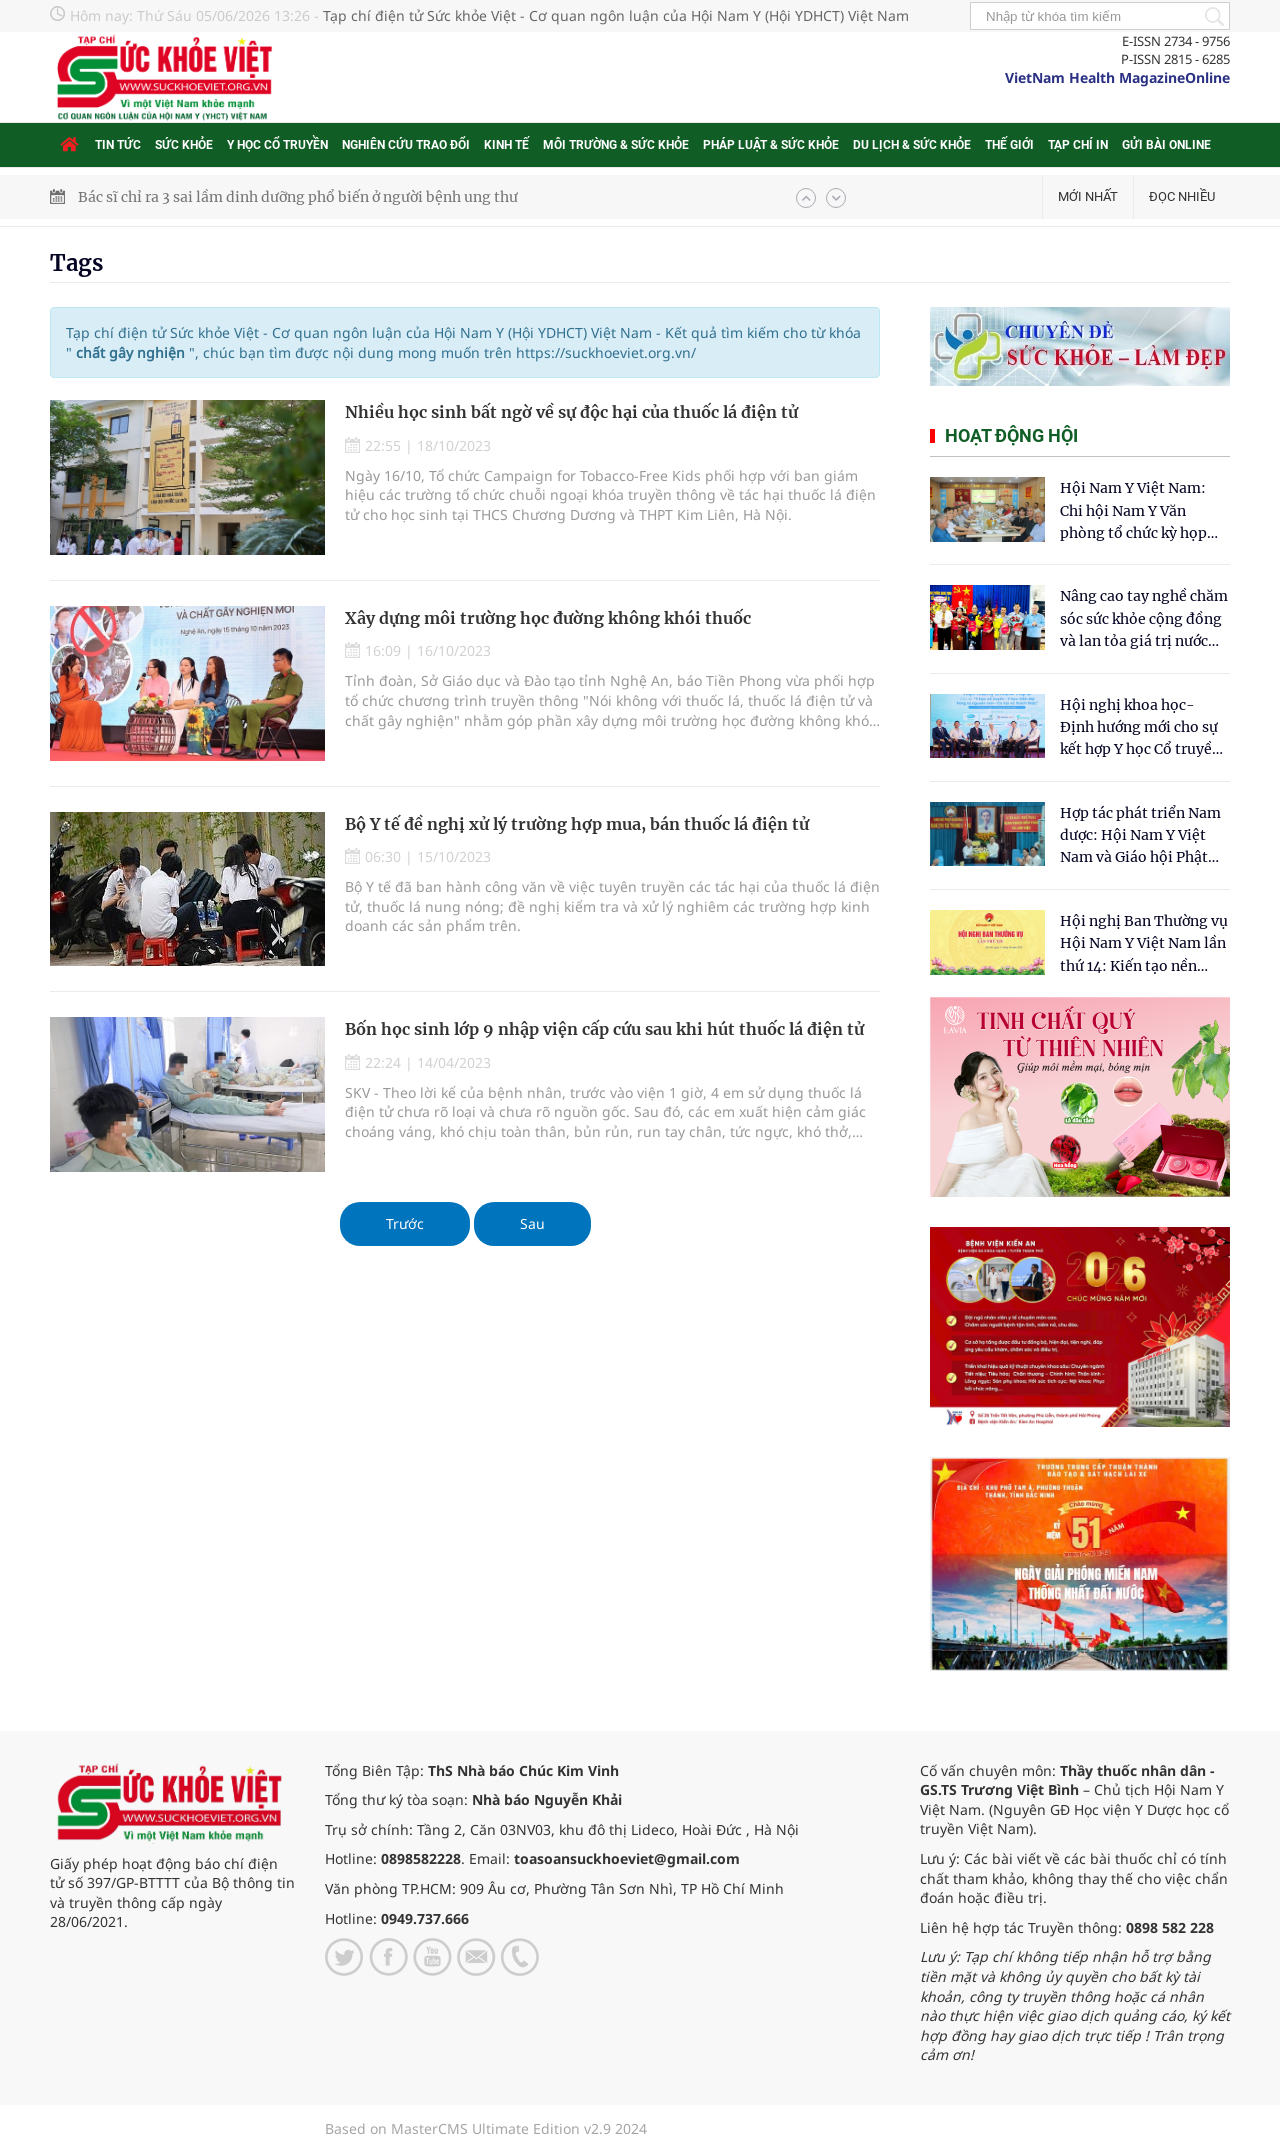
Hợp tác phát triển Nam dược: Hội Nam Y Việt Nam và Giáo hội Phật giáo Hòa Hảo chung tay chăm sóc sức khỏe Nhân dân (1143, 836)
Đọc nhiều (1182, 196)
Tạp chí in (1078, 145)
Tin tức (118, 145)
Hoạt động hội (1011, 435)
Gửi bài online (1166, 145)
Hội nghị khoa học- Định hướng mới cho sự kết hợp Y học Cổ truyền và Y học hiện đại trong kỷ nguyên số (1140, 728)
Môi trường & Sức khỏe (616, 145)
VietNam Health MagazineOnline (1117, 77)
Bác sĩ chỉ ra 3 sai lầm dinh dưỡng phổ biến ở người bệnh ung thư (298, 197)
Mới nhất (1088, 196)
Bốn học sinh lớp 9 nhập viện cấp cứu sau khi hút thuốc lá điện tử (604, 1029)
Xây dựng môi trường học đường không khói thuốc (548, 618)
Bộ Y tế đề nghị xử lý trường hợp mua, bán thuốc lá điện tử (577, 824)
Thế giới (1009, 145)
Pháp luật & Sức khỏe (771, 145)
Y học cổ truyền (277, 145)
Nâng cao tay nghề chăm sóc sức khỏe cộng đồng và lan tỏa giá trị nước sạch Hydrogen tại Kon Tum (1144, 619)
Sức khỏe (184, 145)
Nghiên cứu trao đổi (406, 145)
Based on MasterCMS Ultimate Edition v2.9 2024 (486, 2128)
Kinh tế (506, 145)
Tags (76, 263)
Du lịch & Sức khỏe (912, 145)
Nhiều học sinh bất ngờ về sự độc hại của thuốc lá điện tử (571, 412)
